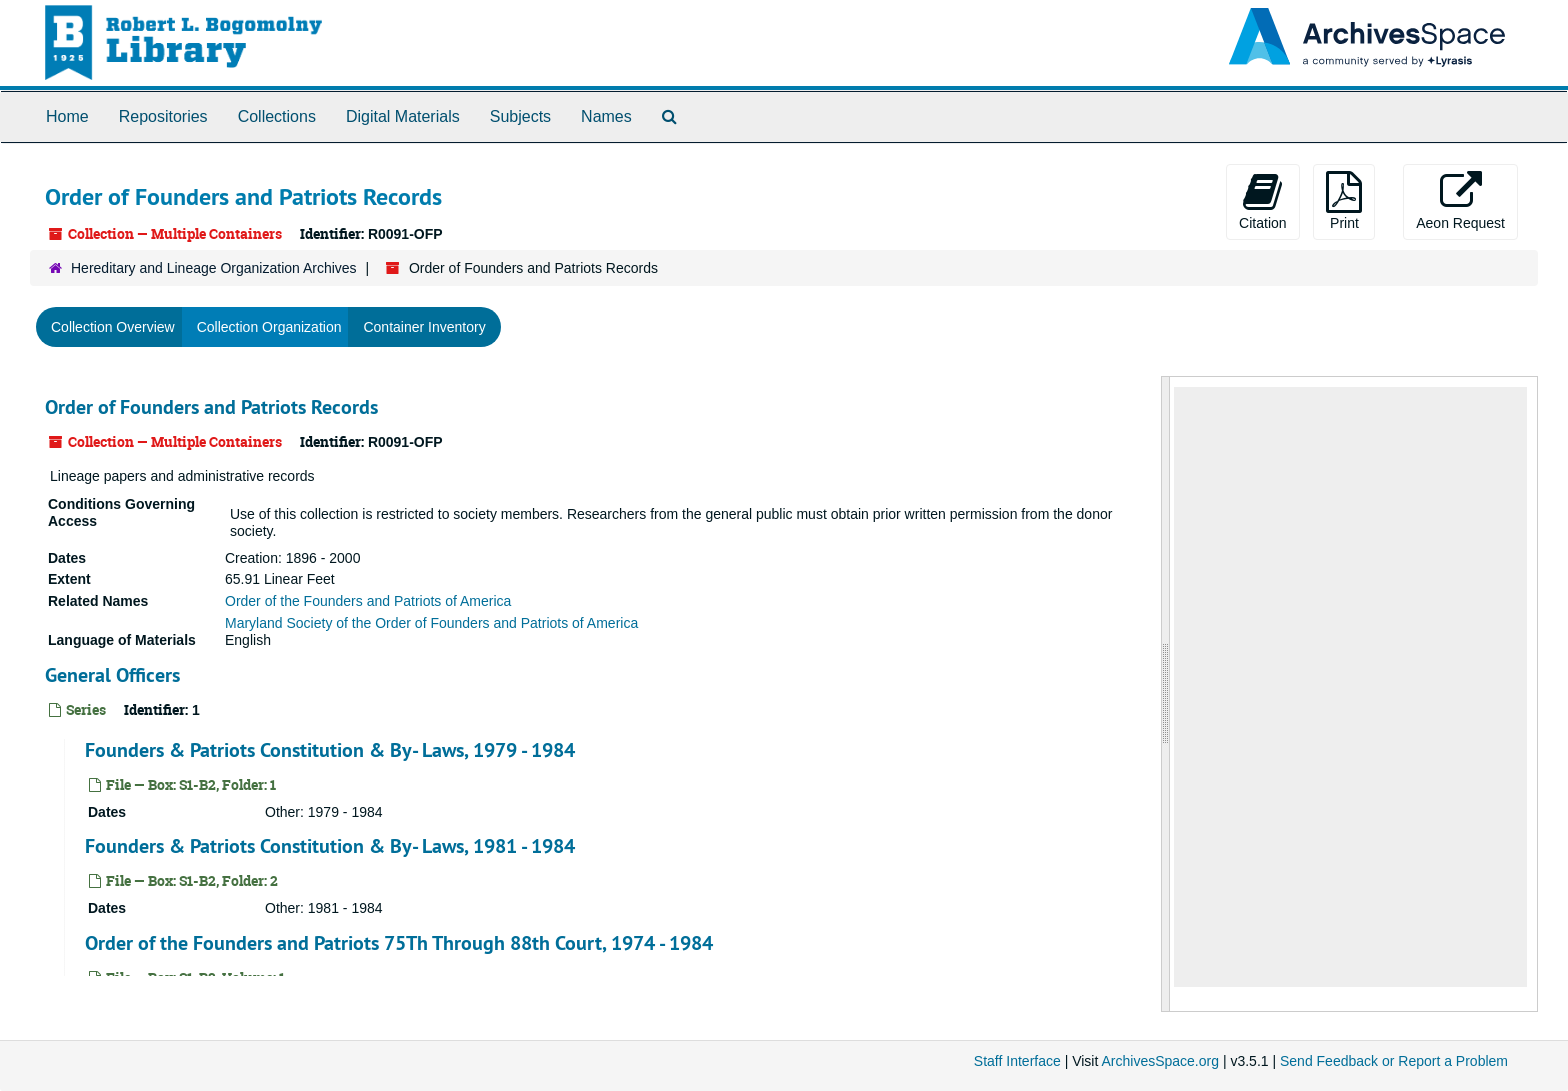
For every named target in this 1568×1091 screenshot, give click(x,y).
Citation (1262, 201)
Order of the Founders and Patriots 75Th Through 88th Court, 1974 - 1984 (399, 943)
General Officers (112, 675)
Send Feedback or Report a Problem (1394, 1061)
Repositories (163, 116)
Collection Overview (113, 327)
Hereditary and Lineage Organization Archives (214, 268)
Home (67, 116)
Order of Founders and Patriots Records (211, 407)
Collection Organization (269, 327)
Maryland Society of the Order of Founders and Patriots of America (431, 623)
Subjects (520, 116)
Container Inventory (424, 327)
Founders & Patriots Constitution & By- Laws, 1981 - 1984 (330, 846)
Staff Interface (1017, 1061)
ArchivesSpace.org (1160, 1061)
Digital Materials (403, 116)
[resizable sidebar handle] (1166, 694)
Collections (277, 116)
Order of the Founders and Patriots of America (368, 601)
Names (606, 116)
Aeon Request (1460, 201)
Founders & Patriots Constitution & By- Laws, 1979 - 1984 (330, 750)
